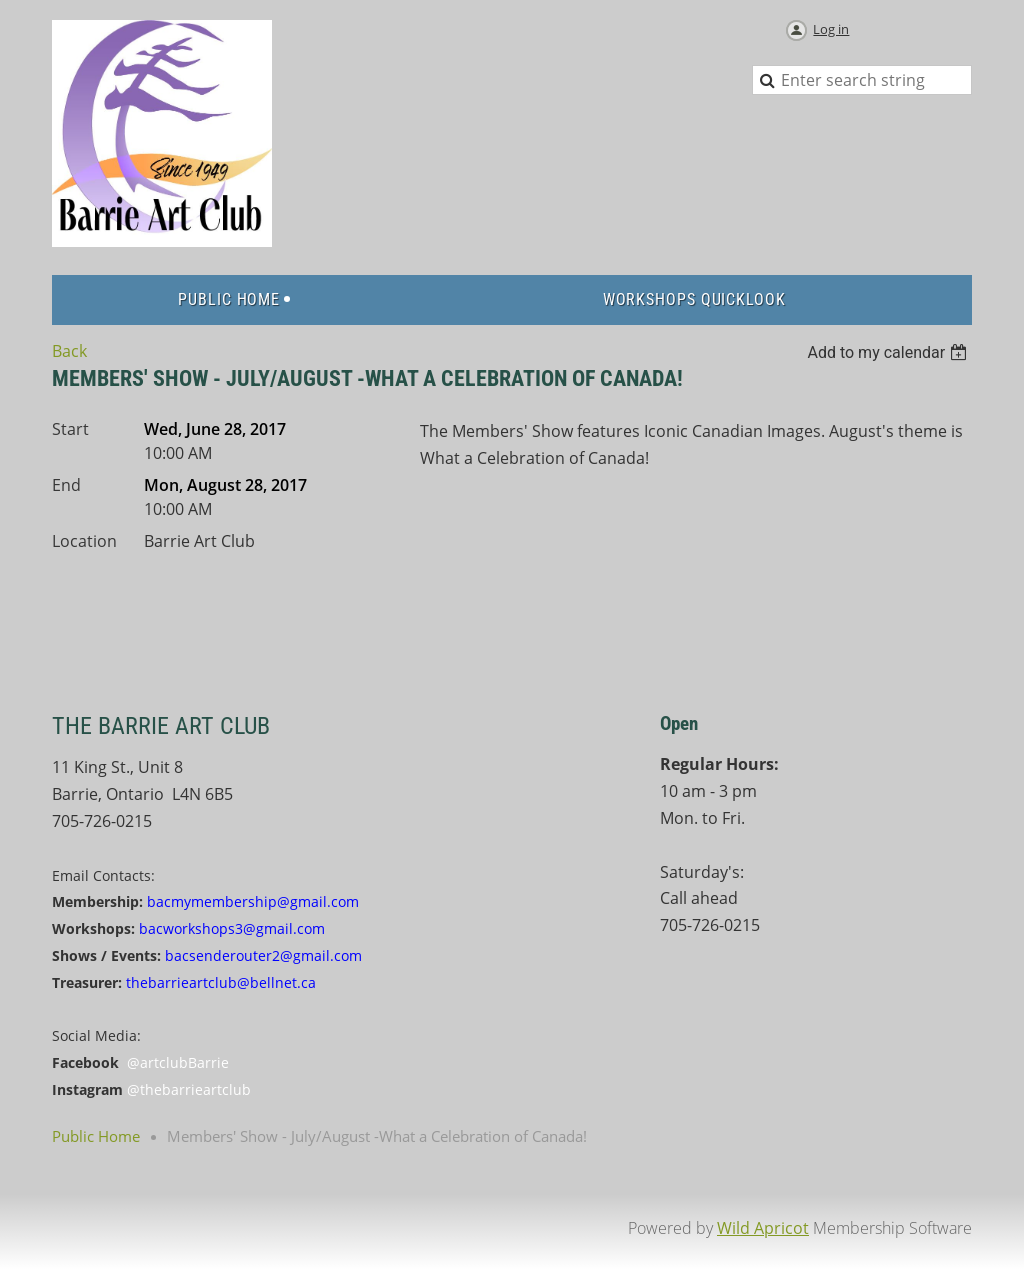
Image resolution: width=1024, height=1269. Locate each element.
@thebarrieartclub (189, 1089)
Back (69, 351)
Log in (831, 29)
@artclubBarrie (178, 1062)
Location (84, 541)
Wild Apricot (763, 1228)
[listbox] (889, 352)
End (66, 485)
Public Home (96, 1136)
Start (70, 429)
